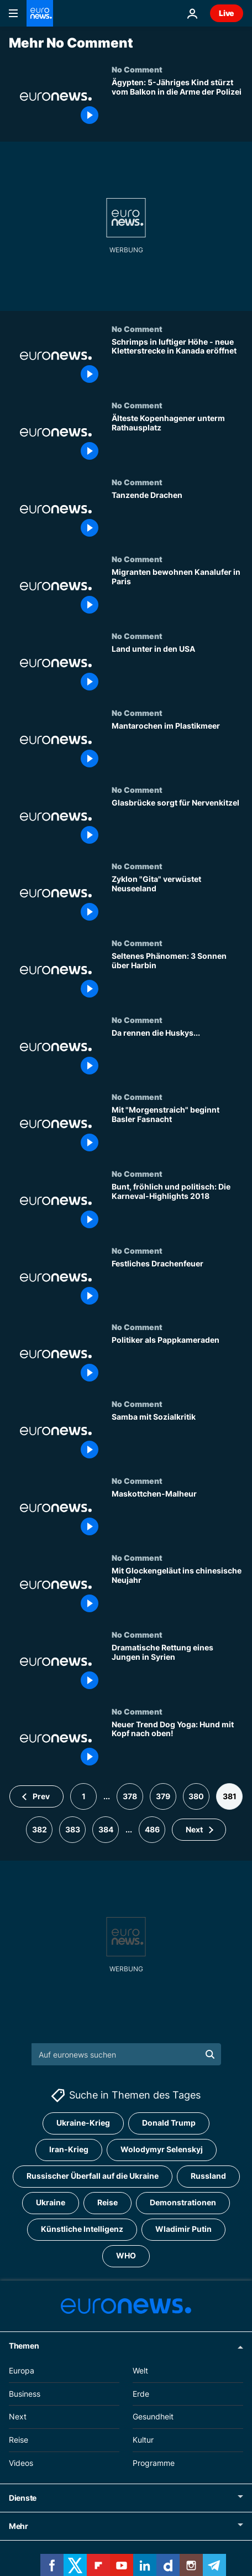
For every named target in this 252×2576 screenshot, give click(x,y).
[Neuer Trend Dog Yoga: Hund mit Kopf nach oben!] (177, 1745)
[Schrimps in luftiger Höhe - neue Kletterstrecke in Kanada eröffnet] (177, 362)
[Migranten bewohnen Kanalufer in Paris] (177, 593)
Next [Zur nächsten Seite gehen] (194, 1829)
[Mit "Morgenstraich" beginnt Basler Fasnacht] (177, 1130)
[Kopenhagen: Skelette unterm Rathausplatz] (177, 439)
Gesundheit (153, 2417)
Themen (24, 2345)
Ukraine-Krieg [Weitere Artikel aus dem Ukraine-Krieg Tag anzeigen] (83, 2123)
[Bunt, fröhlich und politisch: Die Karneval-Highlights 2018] (177, 1207)
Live (226, 13)
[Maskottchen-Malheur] (177, 1514)
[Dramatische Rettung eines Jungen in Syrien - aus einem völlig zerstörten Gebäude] (177, 1668)
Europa (21, 2370)
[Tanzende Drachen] (177, 516)
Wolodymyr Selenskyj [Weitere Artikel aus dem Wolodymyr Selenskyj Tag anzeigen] (161, 2149)
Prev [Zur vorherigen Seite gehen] (41, 1796)
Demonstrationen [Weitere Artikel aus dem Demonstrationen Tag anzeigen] (183, 2203)
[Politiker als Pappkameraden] (177, 1361)
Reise (18, 2440)
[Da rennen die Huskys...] (177, 1054)
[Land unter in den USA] (177, 670)
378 (130, 1796)
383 (72, 1829)
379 (163, 1796)
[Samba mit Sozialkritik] (177, 1437)
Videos (21, 2463)
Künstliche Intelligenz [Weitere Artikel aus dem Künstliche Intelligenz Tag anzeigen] (82, 2229)
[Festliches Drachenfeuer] (177, 1284)
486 (152, 1829)
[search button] (210, 2054)
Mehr (18, 2526)
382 (39, 1829)
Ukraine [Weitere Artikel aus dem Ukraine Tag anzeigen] (50, 2203)
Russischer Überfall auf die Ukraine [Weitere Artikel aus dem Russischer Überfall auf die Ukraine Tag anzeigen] (93, 2176)
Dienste (22, 2497)
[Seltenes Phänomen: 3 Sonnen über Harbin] (177, 977)
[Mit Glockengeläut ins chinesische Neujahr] (177, 1591)
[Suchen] (126, 2054)
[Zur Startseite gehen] (40, 13)
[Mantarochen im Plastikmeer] (177, 746)
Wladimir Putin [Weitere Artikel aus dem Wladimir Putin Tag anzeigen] (183, 2229)
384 (105, 1829)
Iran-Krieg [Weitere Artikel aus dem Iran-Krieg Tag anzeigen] (68, 2149)
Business (24, 2393)
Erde (141, 2393)
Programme (154, 2463)
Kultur (143, 2440)
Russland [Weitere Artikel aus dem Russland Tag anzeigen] (208, 2176)
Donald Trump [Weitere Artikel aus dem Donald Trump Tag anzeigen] (169, 2123)
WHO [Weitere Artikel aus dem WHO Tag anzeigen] (126, 2256)
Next (18, 2417)
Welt (140, 2370)
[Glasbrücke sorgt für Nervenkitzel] (177, 823)
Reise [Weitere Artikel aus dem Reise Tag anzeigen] (107, 2203)
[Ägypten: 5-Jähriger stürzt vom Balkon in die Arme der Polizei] (177, 103)
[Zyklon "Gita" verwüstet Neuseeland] (177, 900)
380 (196, 1796)
